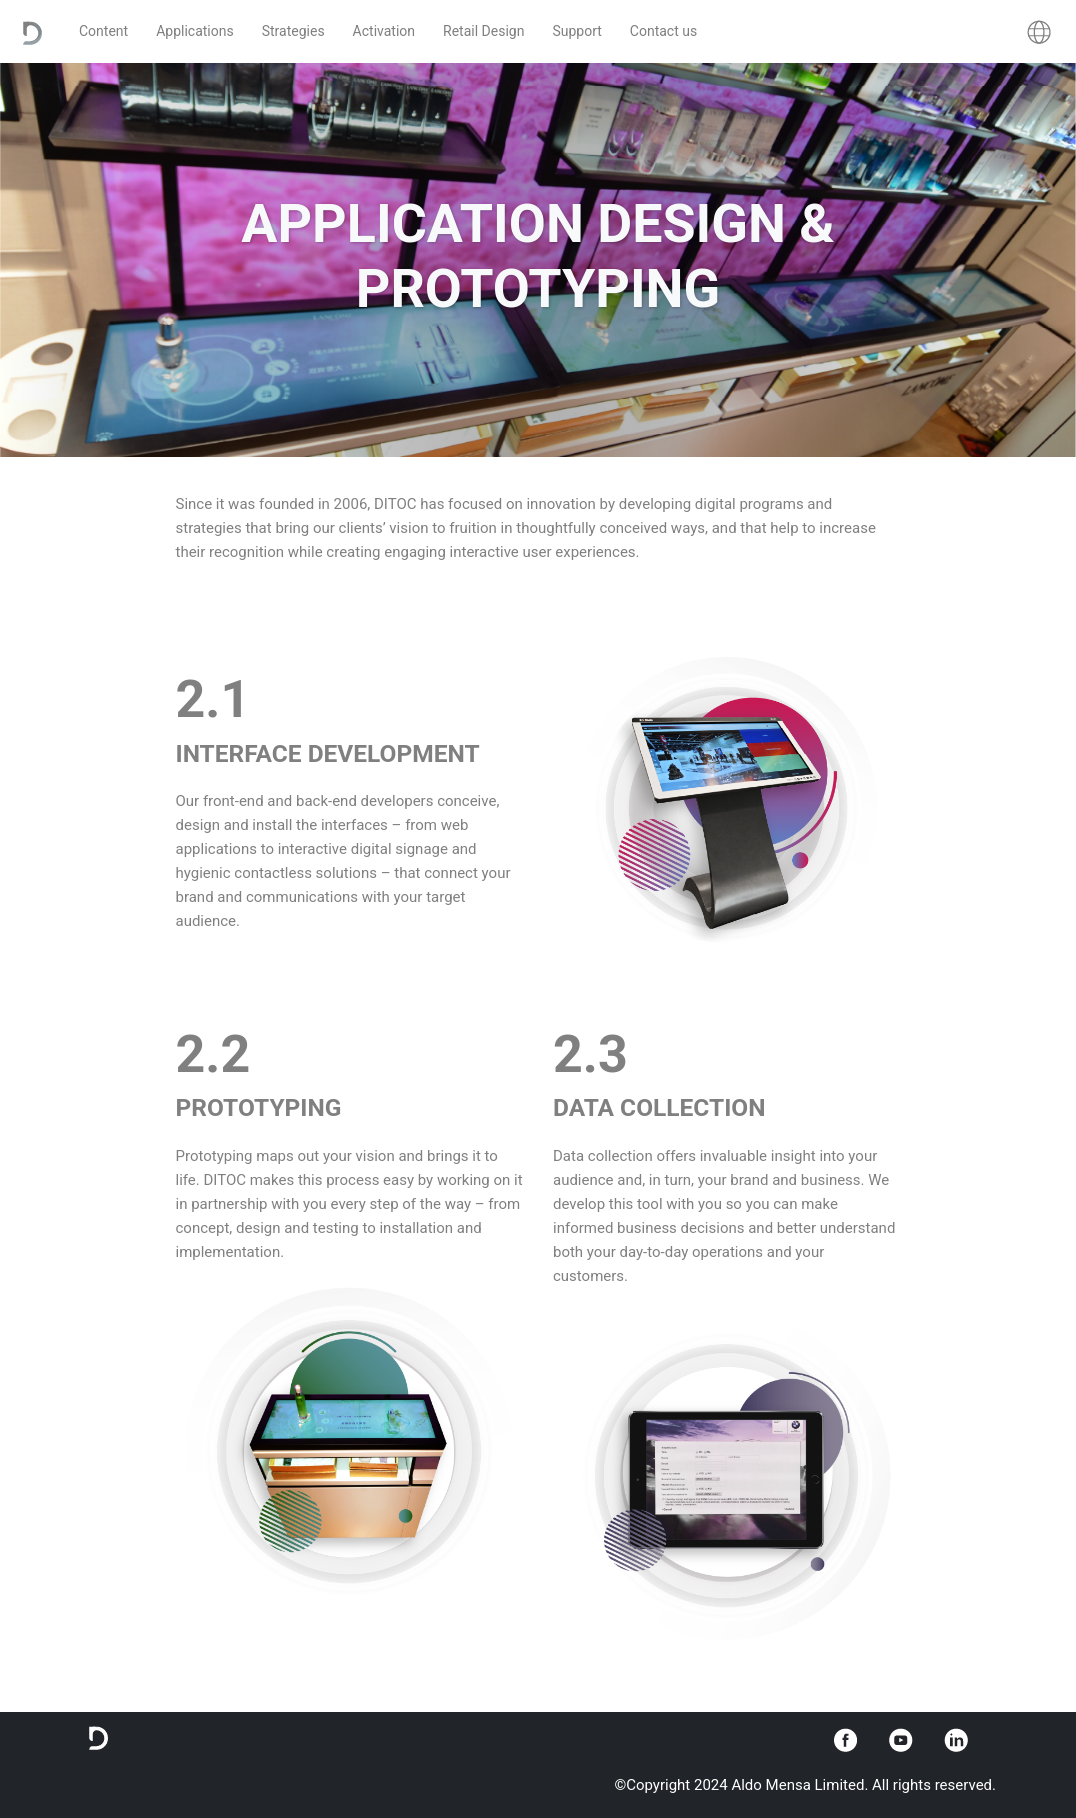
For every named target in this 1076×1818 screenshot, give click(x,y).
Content (103, 31)
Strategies (293, 31)
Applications (195, 31)
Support (576, 31)
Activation (384, 31)
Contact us (663, 31)
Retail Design (483, 31)
